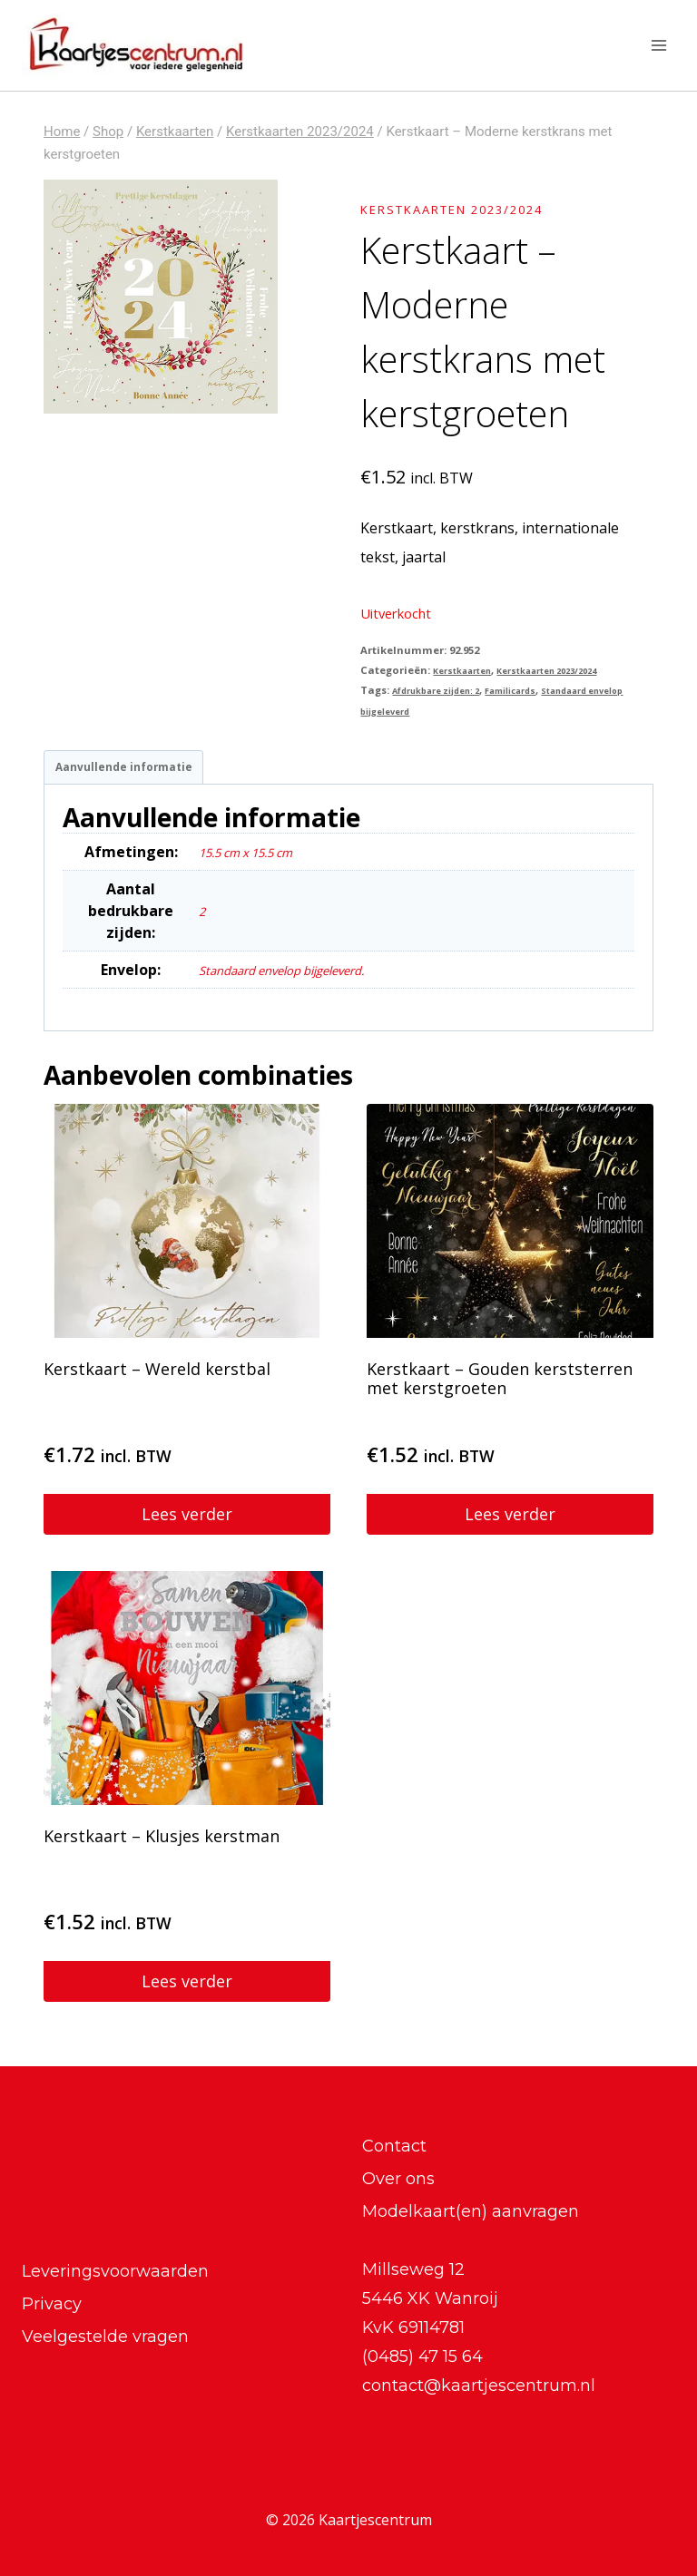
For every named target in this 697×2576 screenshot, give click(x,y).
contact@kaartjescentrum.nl (478, 2385)
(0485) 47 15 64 (422, 2356)
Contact (394, 2146)
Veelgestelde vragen (105, 2337)
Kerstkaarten (468, 670)
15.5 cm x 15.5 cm (259, 859)
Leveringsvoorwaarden (115, 2271)
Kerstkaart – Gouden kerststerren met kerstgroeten (500, 1386)
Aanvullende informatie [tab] (135, 769)
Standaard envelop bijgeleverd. (305, 977)
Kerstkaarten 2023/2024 (472, 209)
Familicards (539, 690)
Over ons (398, 2179)
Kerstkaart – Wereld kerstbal (157, 1376)
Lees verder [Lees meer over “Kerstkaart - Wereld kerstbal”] (187, 1521)
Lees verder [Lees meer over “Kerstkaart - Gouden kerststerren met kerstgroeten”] (510, 1521)
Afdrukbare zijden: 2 (447, 690)
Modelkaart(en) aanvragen (470, 2211)
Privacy (52, 2304)
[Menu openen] (658, 45)
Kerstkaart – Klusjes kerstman (162, 1843)
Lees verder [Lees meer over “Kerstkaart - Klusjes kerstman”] (187, 1988)
